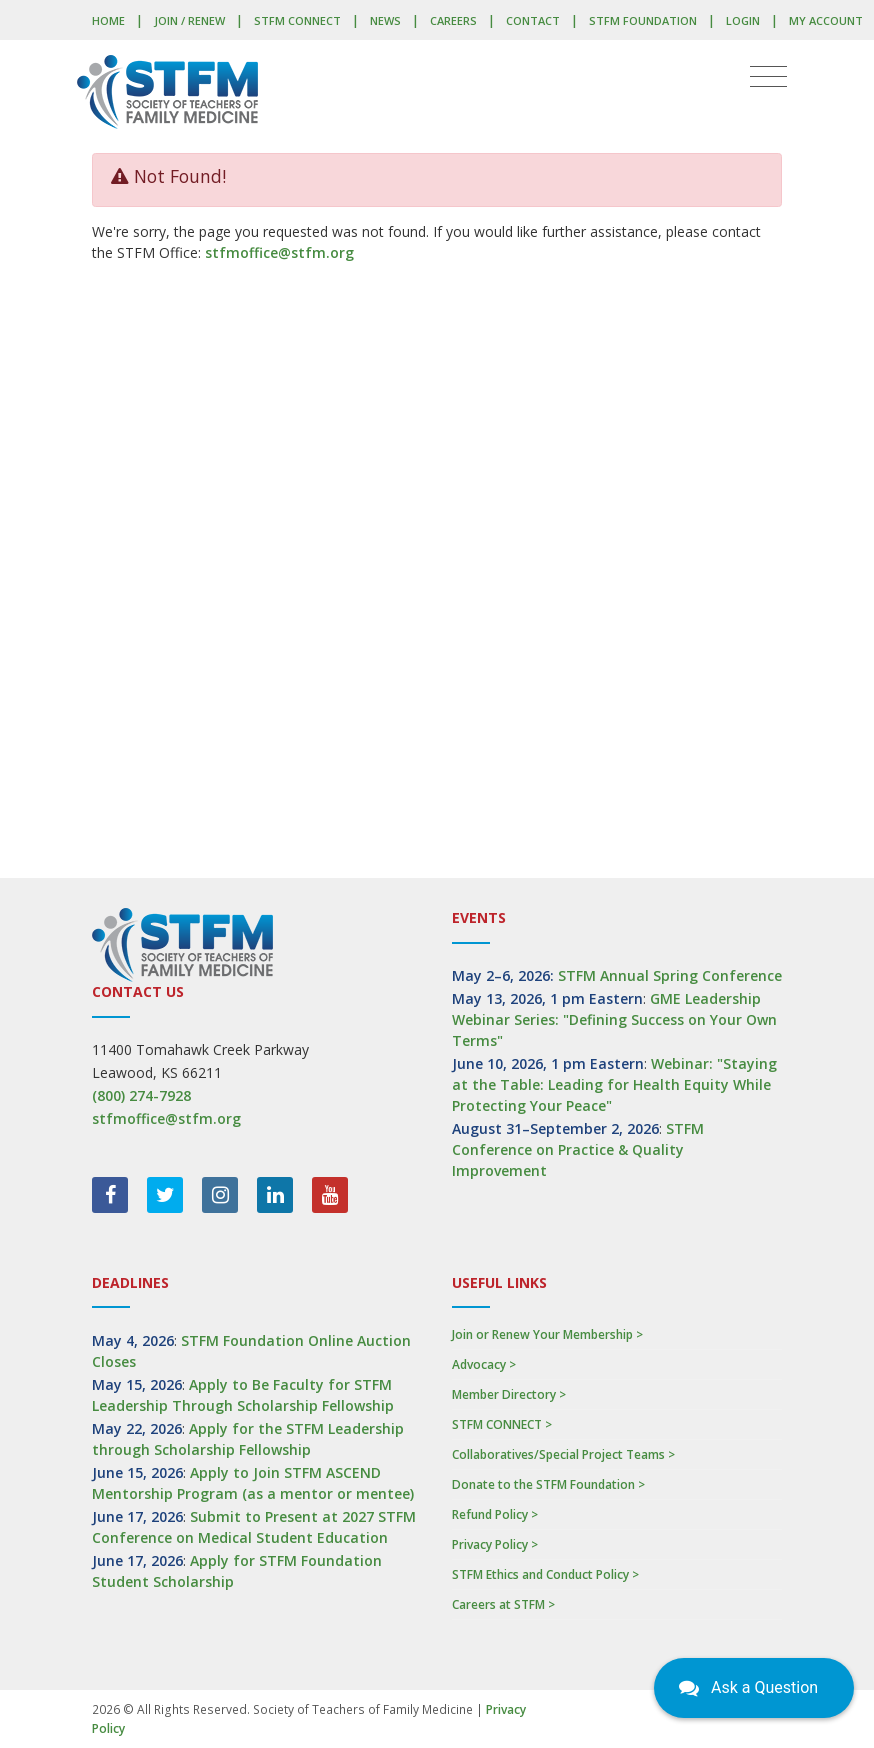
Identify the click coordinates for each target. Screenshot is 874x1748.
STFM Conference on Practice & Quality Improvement (578, 1149)
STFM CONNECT (297, 20)
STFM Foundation (643, 20)
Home (108, 20)
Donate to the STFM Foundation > (548, 1484)
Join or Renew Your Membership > (547, 1334)
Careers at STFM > (503, 1604)
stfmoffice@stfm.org (279, 252)
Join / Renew (189, 20)
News (385, 20)
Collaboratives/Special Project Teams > (563, 1454)
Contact (533, 20)
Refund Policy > (495, 1514)
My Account (826, 20)
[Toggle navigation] (768, 77)
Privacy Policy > (495, 1544)
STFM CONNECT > (502, 1424)
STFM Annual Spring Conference (670, 975)
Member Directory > (509, 1394)
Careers (453, 20)
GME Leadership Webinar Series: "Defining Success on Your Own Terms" (614, 1019)
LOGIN (743, 20)
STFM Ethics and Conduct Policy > (545, 1574)
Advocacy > (484, 1364)
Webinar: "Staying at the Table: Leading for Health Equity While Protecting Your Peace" (614, 1084)
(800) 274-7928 (141, 1095)
